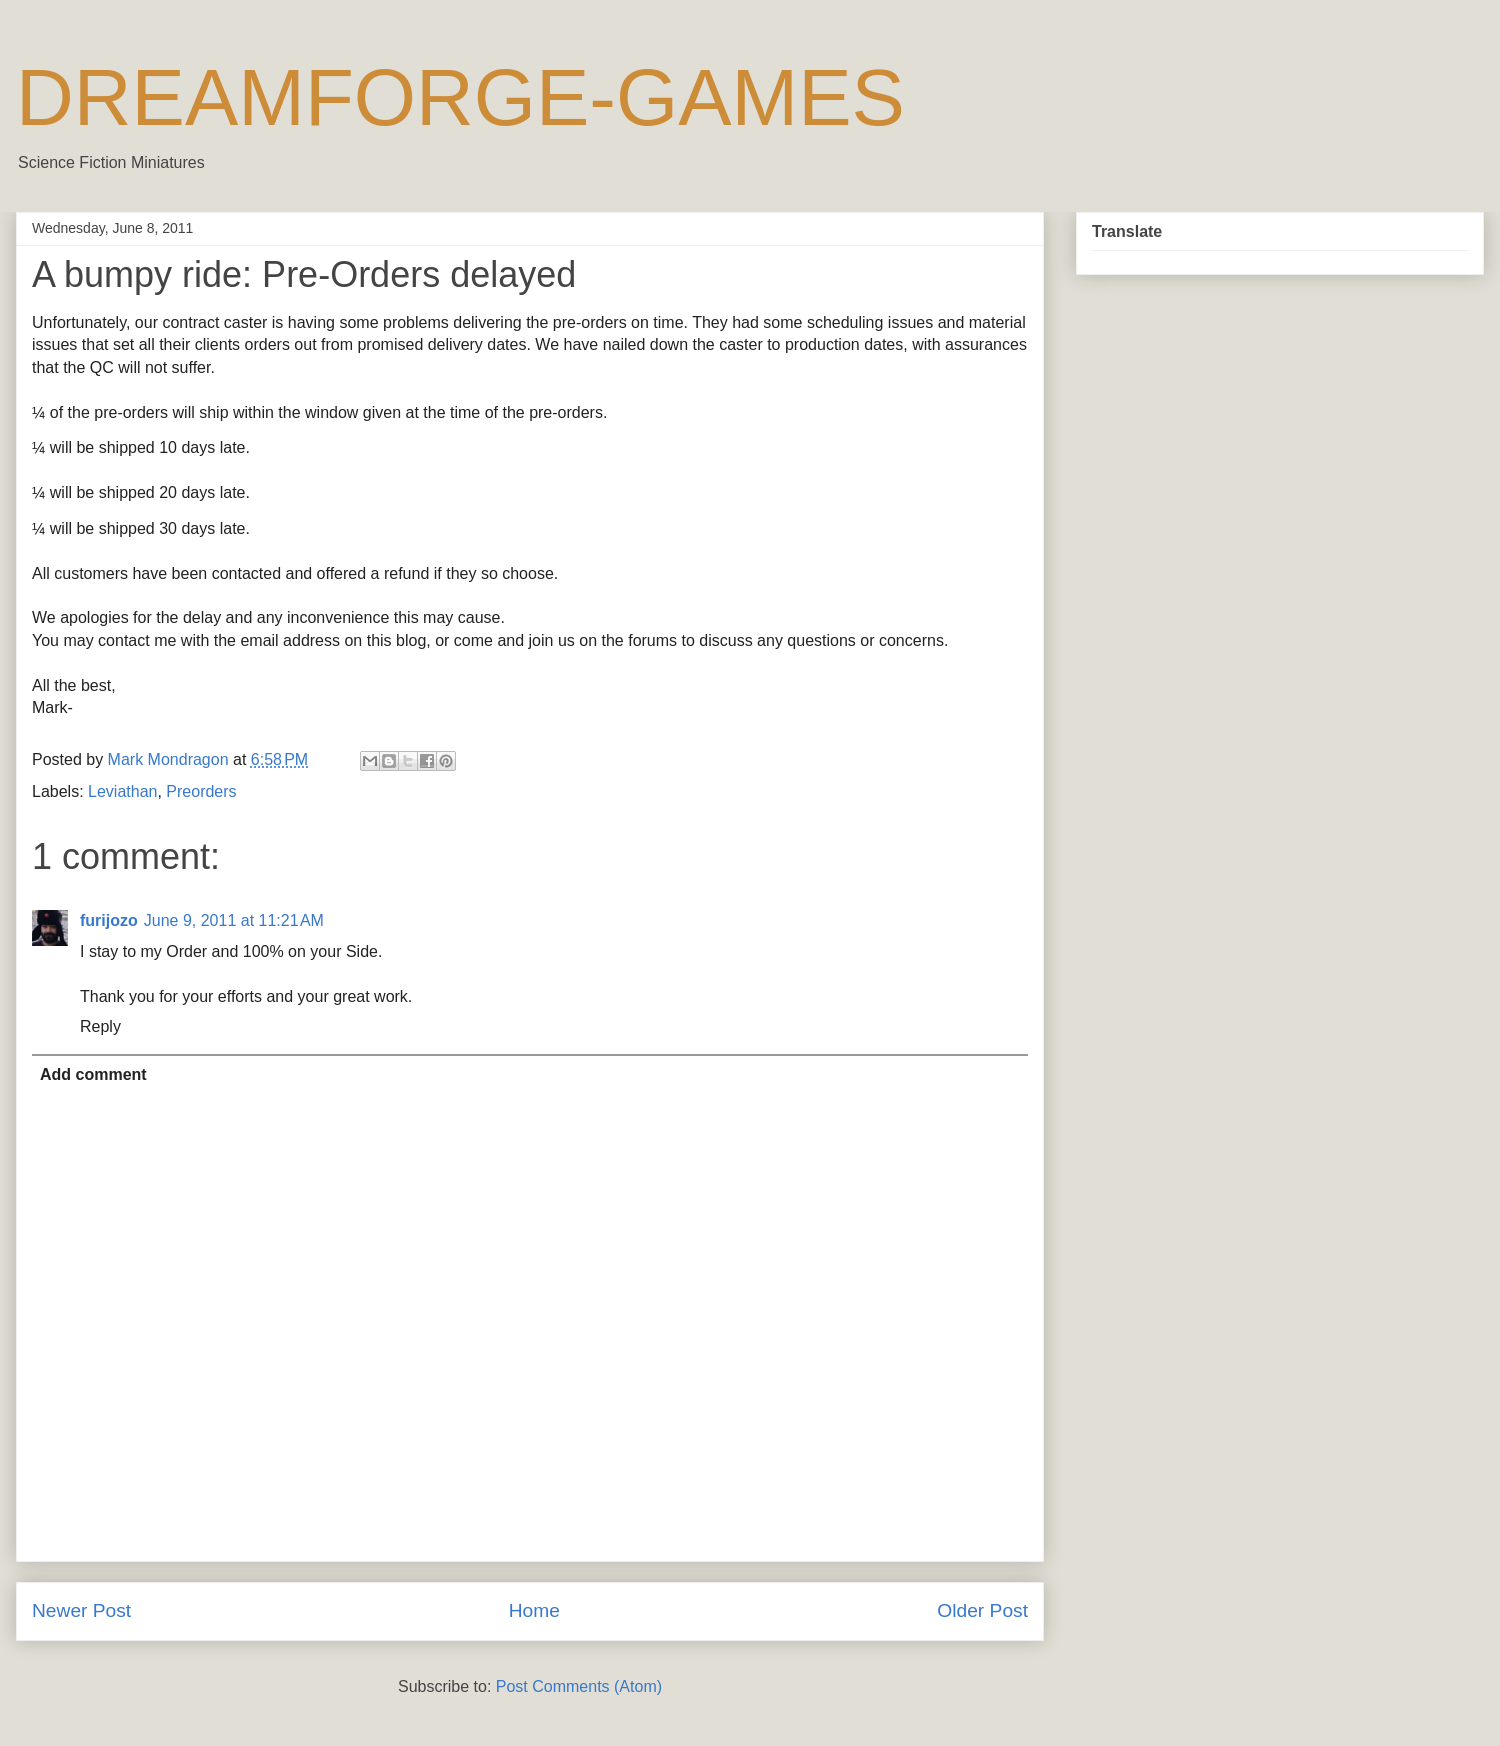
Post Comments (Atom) (579, 1686)
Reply (100, 1026)
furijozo (109, 920)
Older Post (982, 1610)
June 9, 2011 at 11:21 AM (234, 920)
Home (534, 1610)
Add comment (93, 1074)
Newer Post (81, 1610)
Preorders (201, 791)
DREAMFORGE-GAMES (460, 97)
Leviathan (122, 791)
